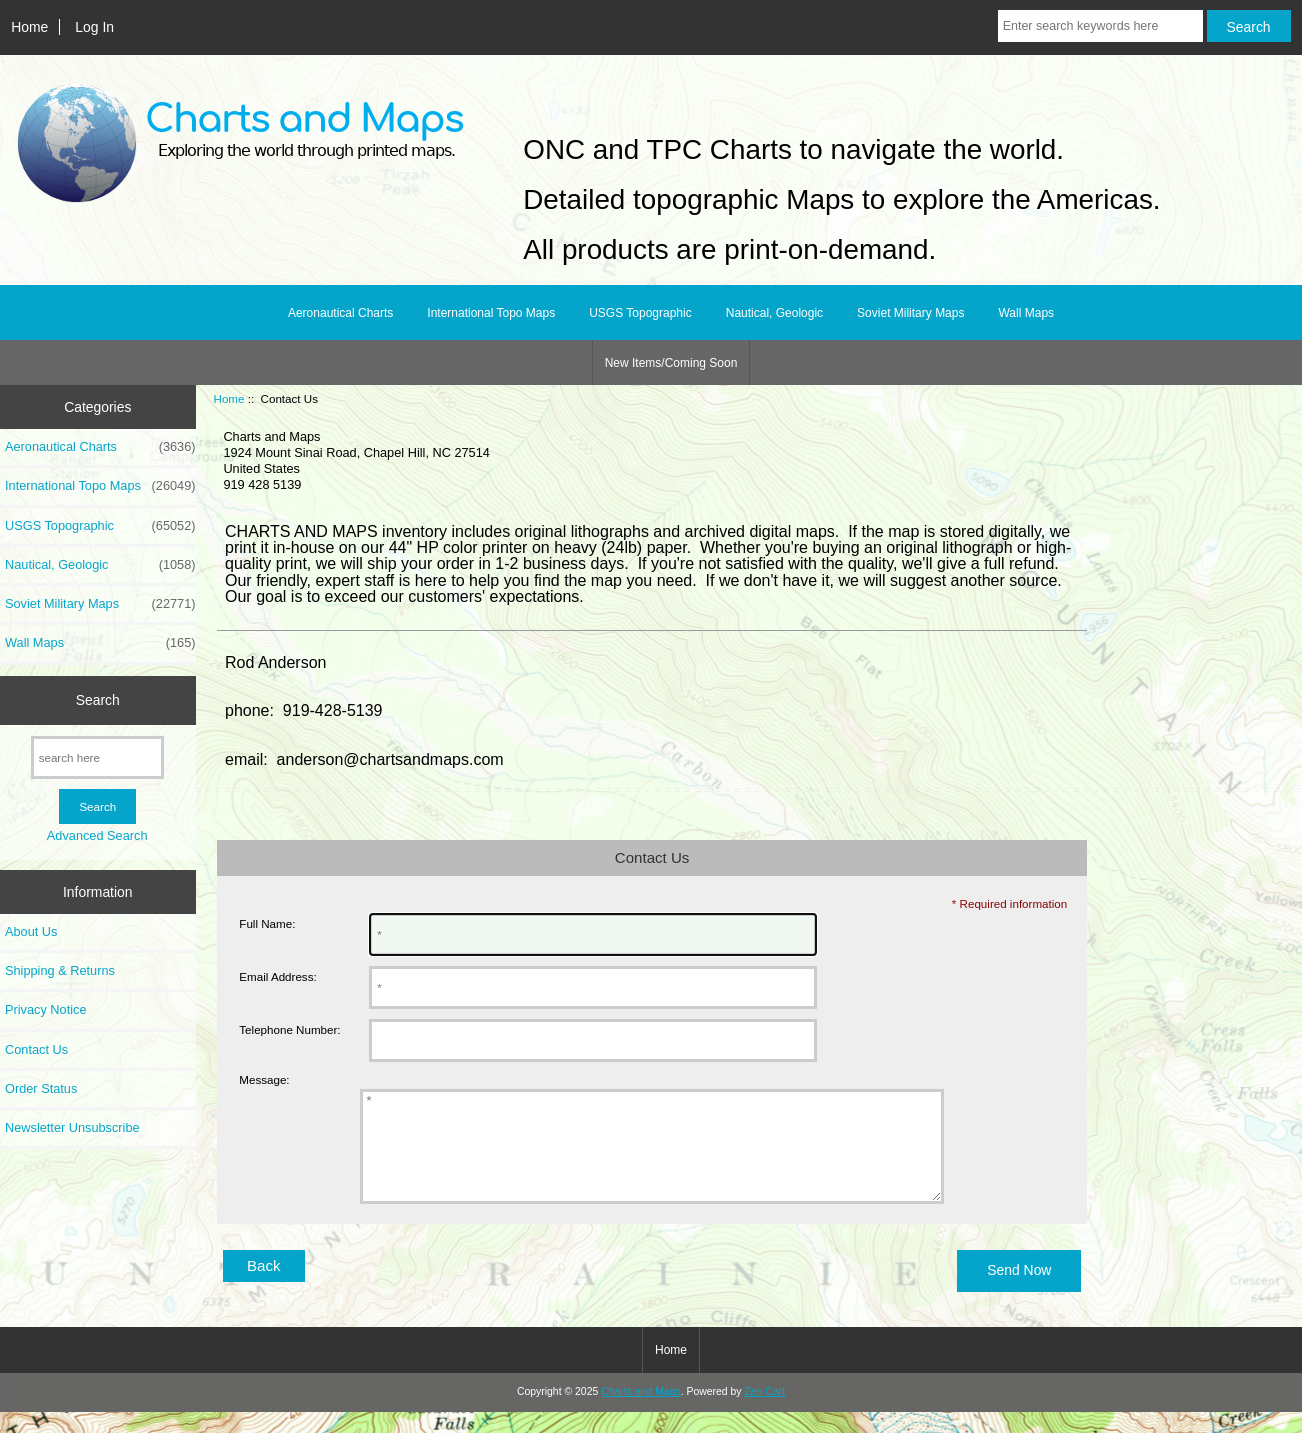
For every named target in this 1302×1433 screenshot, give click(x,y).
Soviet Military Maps (910, 313)
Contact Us (36, 1049)
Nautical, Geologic (774, 313)
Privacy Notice (45, 1009)
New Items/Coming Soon (671, 363)
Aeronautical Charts (340, 313)
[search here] (97, 757)
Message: (264, 1080)
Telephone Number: (289, 1029)
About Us (31, 931)
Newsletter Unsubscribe (72, 1127)
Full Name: (267, 923)
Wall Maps (1026, 313)
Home (29, 27)
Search (98, 700)
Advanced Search (97, 835)
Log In (94, 27)
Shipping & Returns (60, 970)
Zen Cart (764, 1412)
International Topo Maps (491, 313)
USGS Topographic (640, 313)
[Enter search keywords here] (1100, 26)
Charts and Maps (640, 1412)
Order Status (41, 1088)
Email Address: (277, 976)
